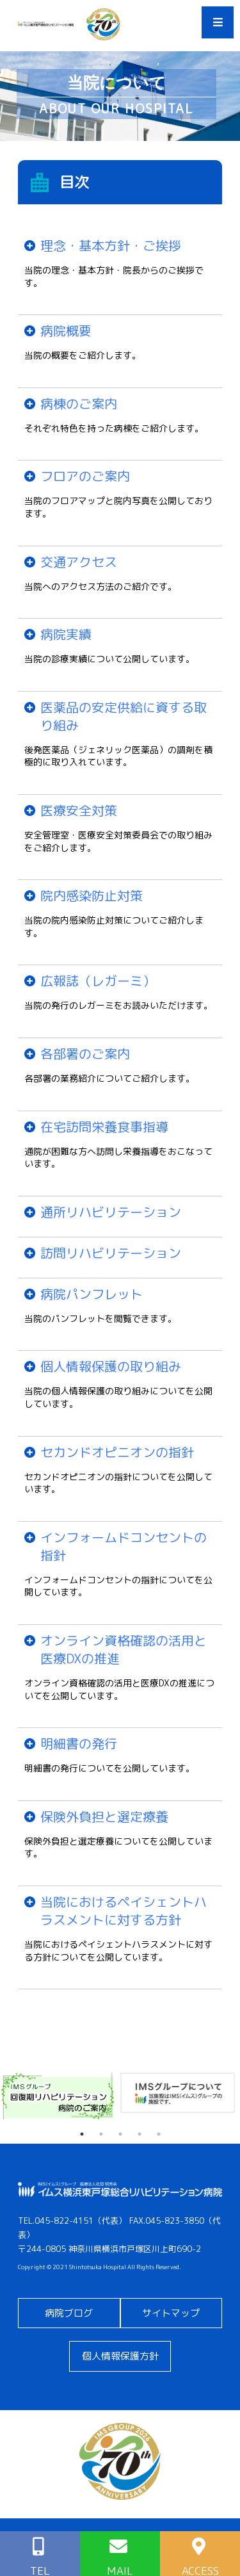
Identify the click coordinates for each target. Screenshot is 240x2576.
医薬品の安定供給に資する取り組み (123, 716)
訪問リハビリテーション (110, 1253)
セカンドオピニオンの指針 (117, 1452)
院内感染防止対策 (91, 895)
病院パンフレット (91, 1294)
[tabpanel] (60, 2096)
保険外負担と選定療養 (104, 1816)
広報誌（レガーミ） (98, 981)
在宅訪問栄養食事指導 (104, 1127)
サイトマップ (171, 2313)
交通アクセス (78, 562)
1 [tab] (82, 2134)
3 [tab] (120, 2134)
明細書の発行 (78, 1743)
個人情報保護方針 (120, 2356)
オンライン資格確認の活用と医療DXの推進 (123, 1649)
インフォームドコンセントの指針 (123, 1546)
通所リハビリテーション (110, 1212)
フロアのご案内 (85, 476)
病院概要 (66, 330)
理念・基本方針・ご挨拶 (110, 245)
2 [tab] (101, 2134)
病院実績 (66, 634)
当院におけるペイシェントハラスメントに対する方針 (123, 1910)
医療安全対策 (78, 810)
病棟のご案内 (78, 403)
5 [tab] (158, 2134)
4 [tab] (139, 2134)
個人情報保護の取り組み (110, 1366)
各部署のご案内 (85, 1054)
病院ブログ (69, 2313)
